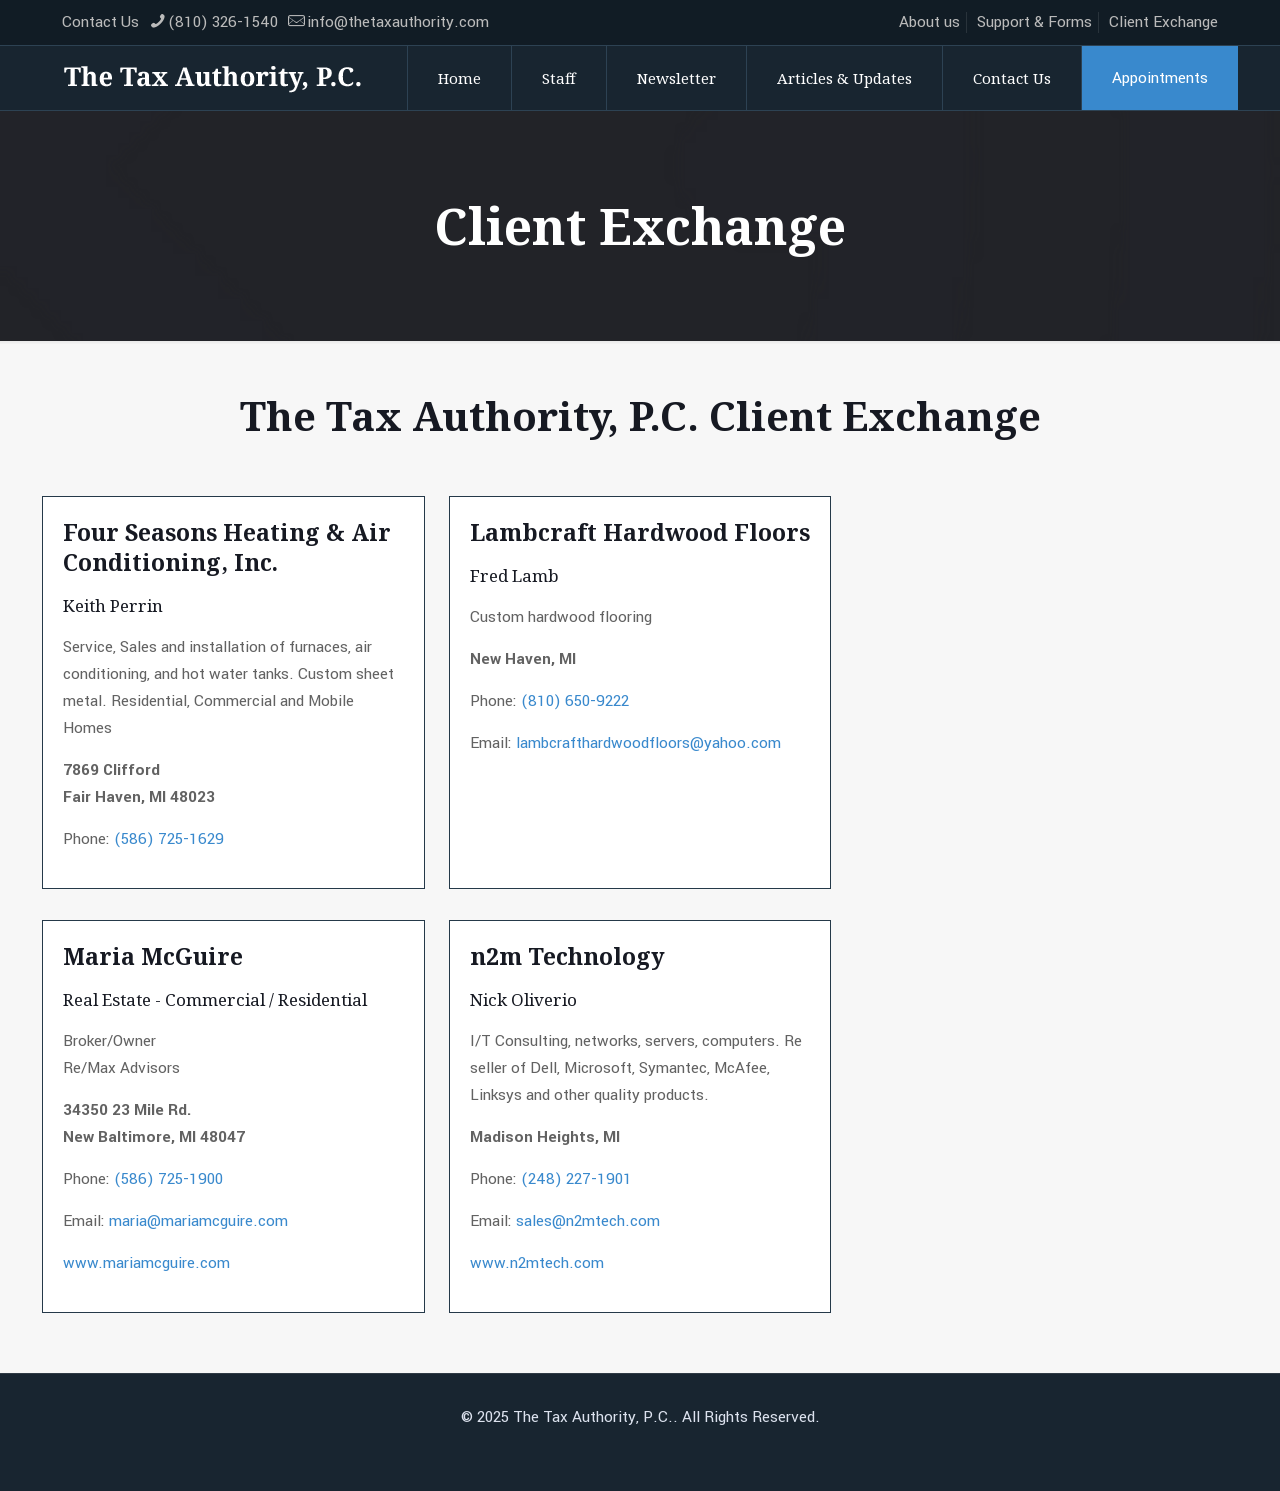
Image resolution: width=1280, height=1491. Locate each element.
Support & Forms (1034, 22)
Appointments (1160, 78)
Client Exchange (1163, 22)
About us (929, 22)
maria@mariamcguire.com (198, 1221)
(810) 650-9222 (575, 701)
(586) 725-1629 (169, 839)
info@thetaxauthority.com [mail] (398, 22)
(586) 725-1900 (168, 1179)
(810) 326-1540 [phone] (223, 22)
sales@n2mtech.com (588, 1221)
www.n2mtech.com (537, 1263)
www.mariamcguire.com (146, 1263)
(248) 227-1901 (576, 1179)
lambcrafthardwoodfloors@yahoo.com (648, 743)
